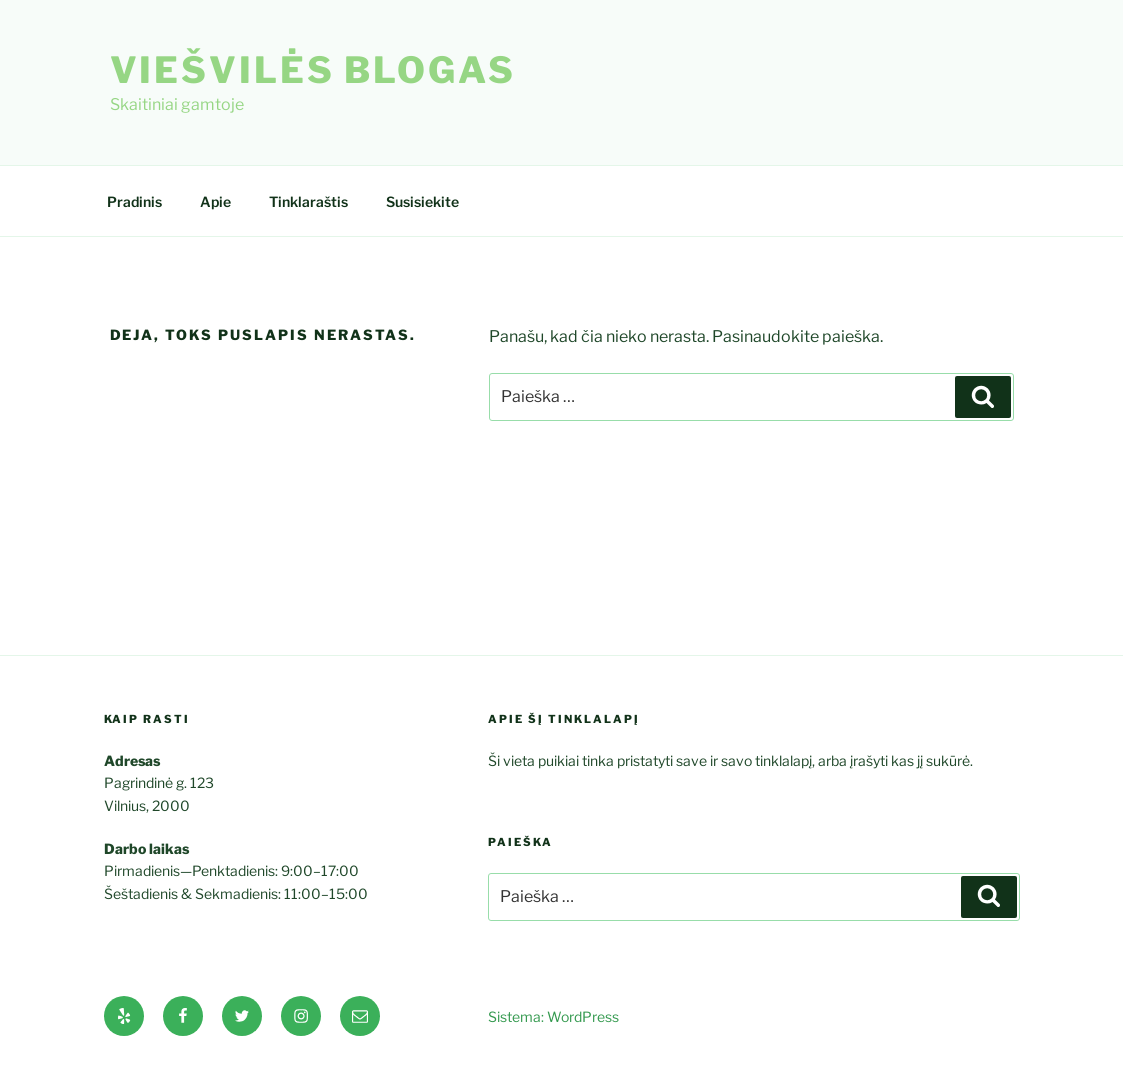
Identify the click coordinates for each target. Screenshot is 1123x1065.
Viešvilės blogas (313, 70)
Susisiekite (422, 201)
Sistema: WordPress (553, 1016)
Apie (215, 201)
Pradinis (134, 201)
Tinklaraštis (308, 201)
